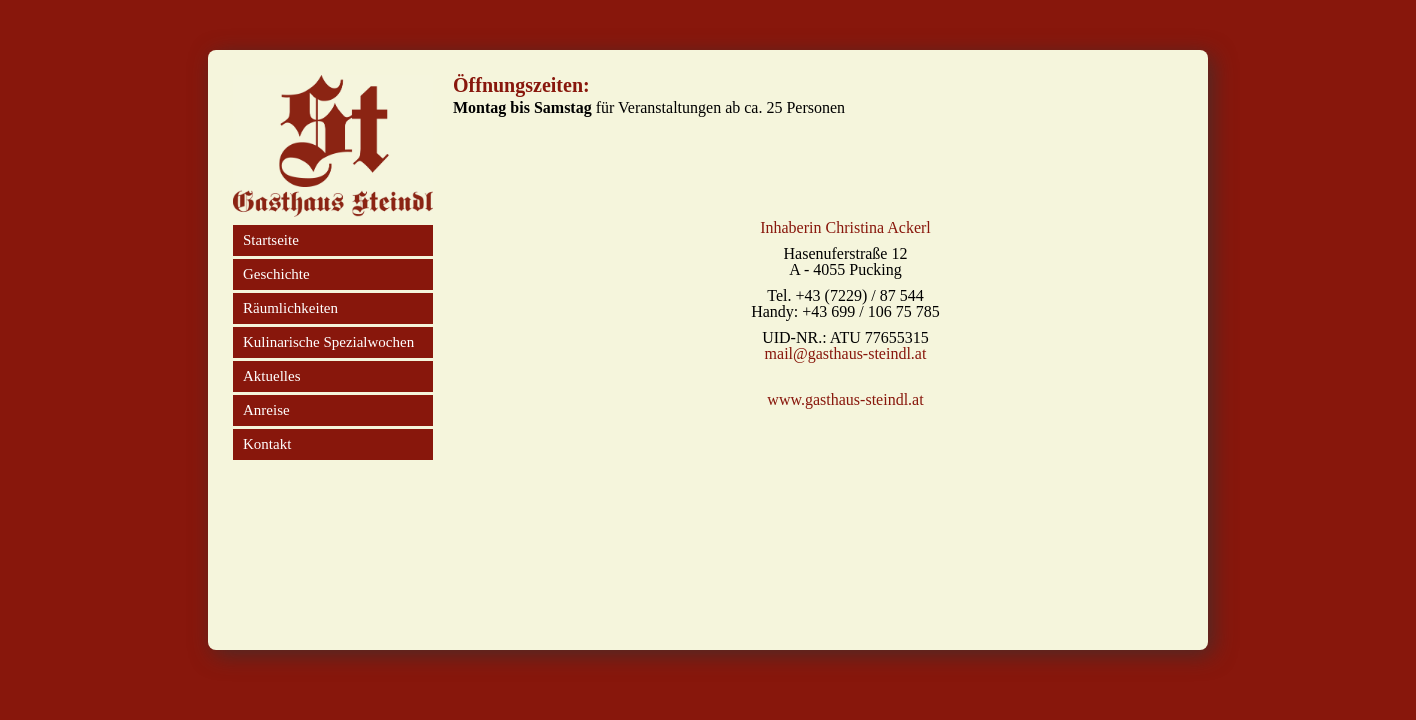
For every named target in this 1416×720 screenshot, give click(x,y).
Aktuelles (272, 376)
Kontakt (267, 444)
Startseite (271, 240)
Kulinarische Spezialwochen (328, 342)
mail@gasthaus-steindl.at (846, 353)
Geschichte (276, 274)
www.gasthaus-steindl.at (845, 400)
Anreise (266, 410)
